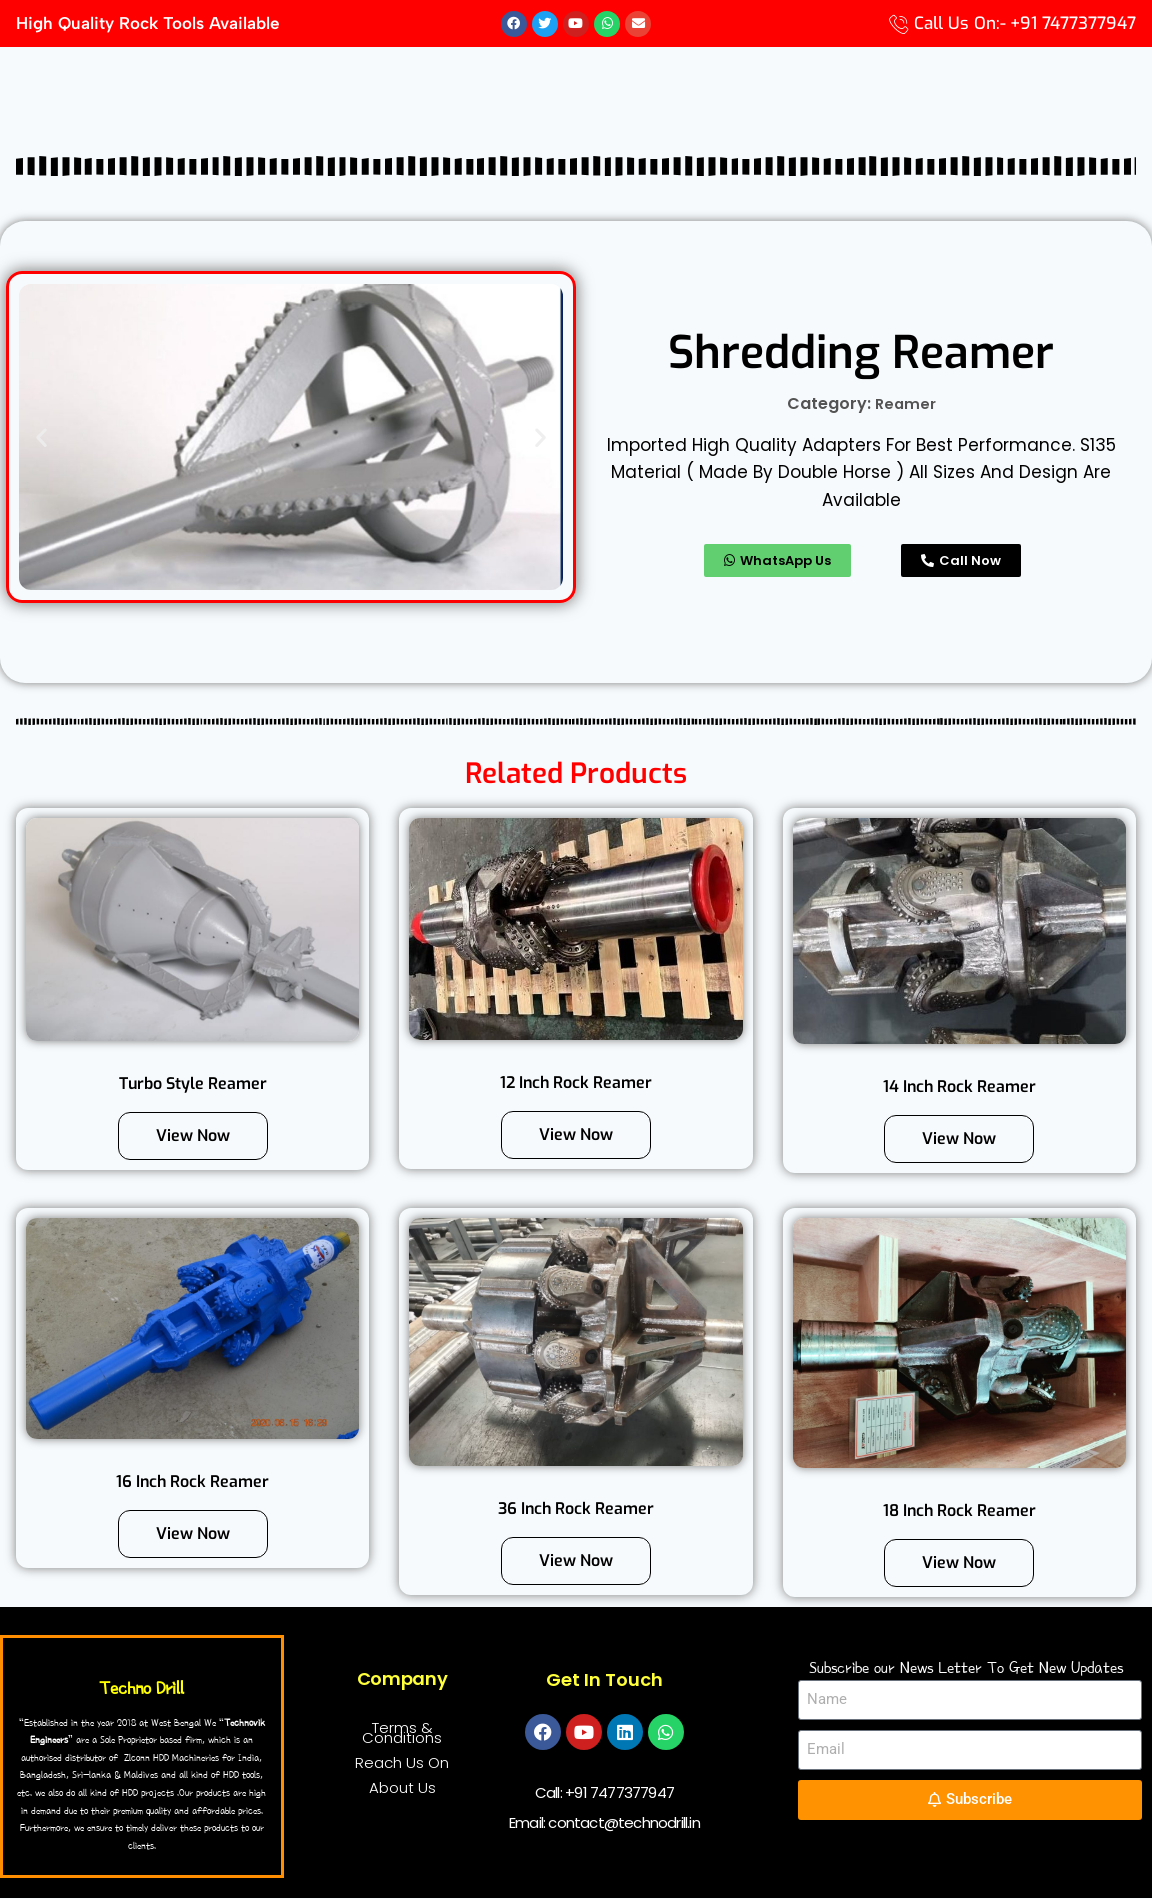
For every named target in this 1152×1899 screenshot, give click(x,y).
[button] (41, 437)
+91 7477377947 (619, 1792)
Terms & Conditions (402, 1732)
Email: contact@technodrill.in (604, 1822)
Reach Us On (402, 1762)
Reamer (905, 404)
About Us (402, 1787)
